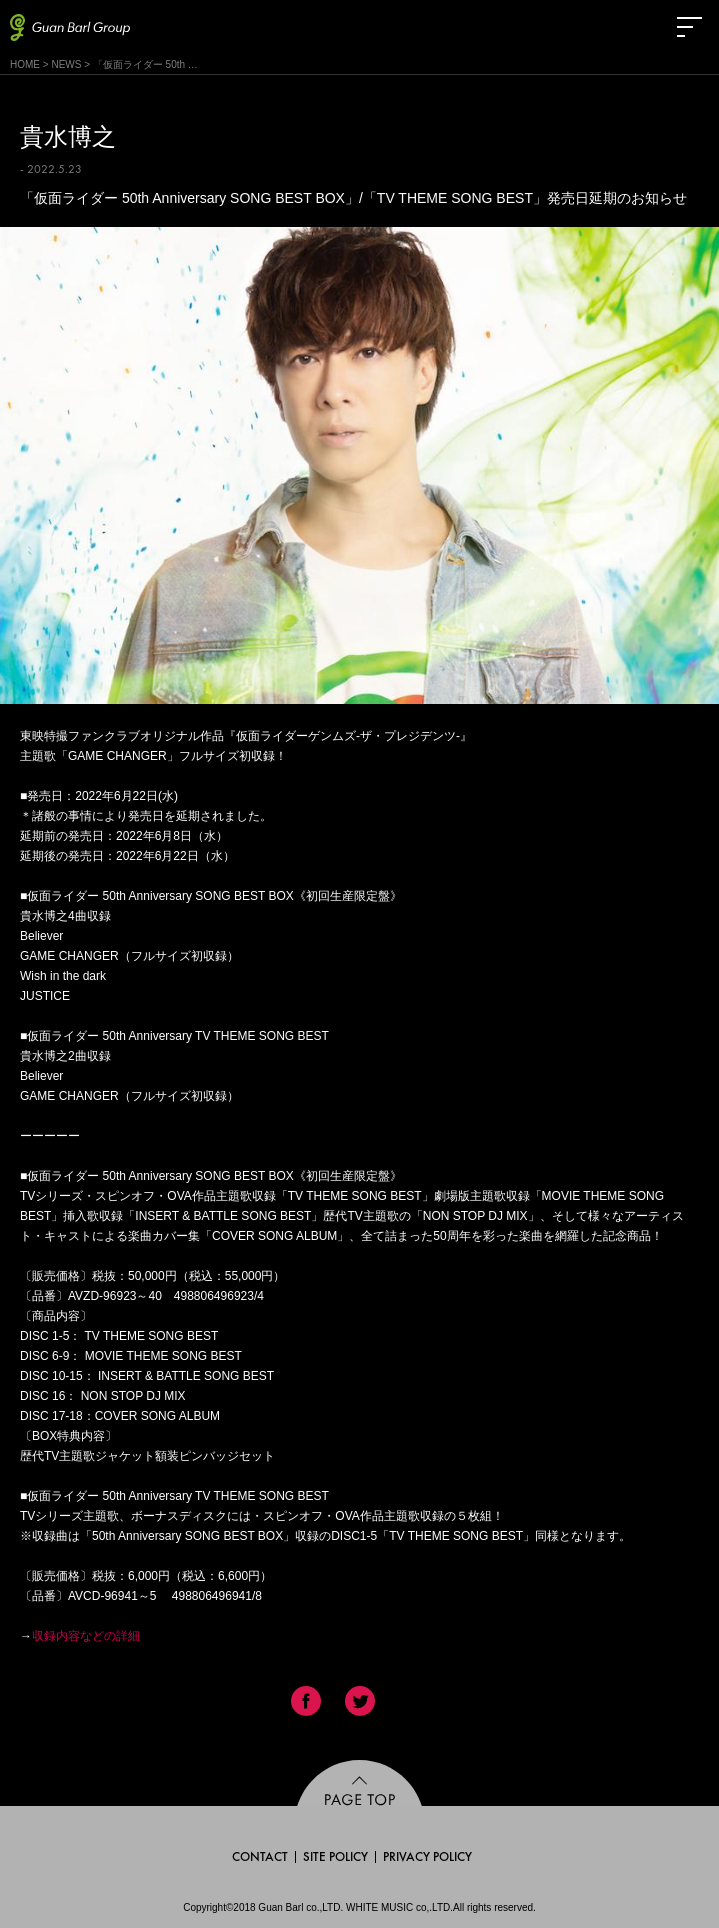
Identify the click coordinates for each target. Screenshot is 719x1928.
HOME (25, 64)
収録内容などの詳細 (86, 1636)
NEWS (66, 64)
